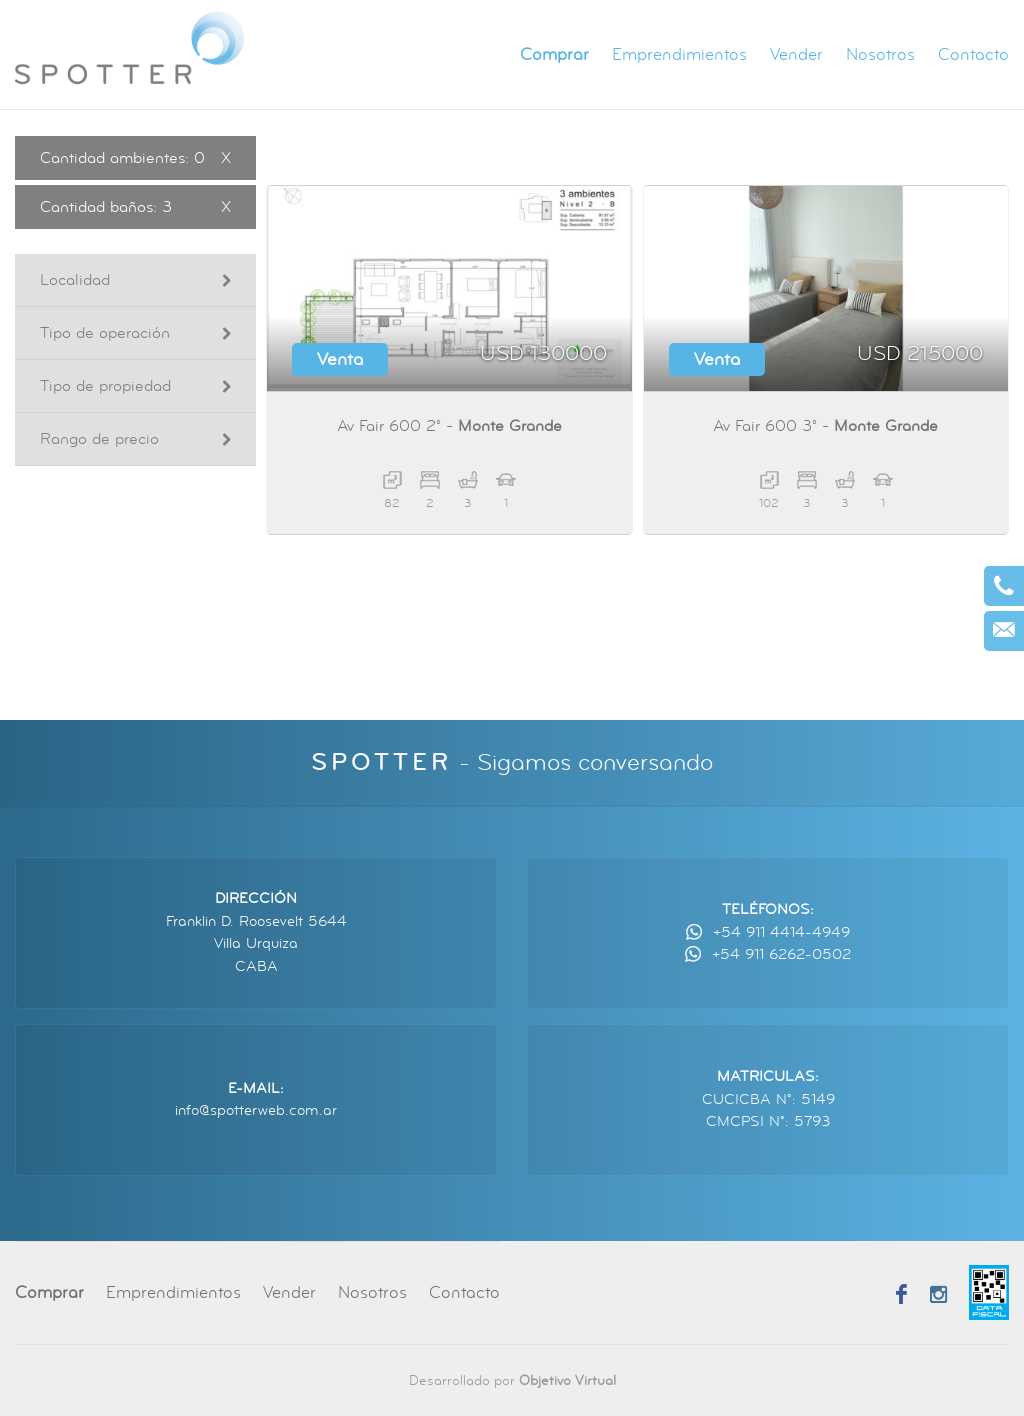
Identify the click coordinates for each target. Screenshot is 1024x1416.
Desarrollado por (512, 1380)
